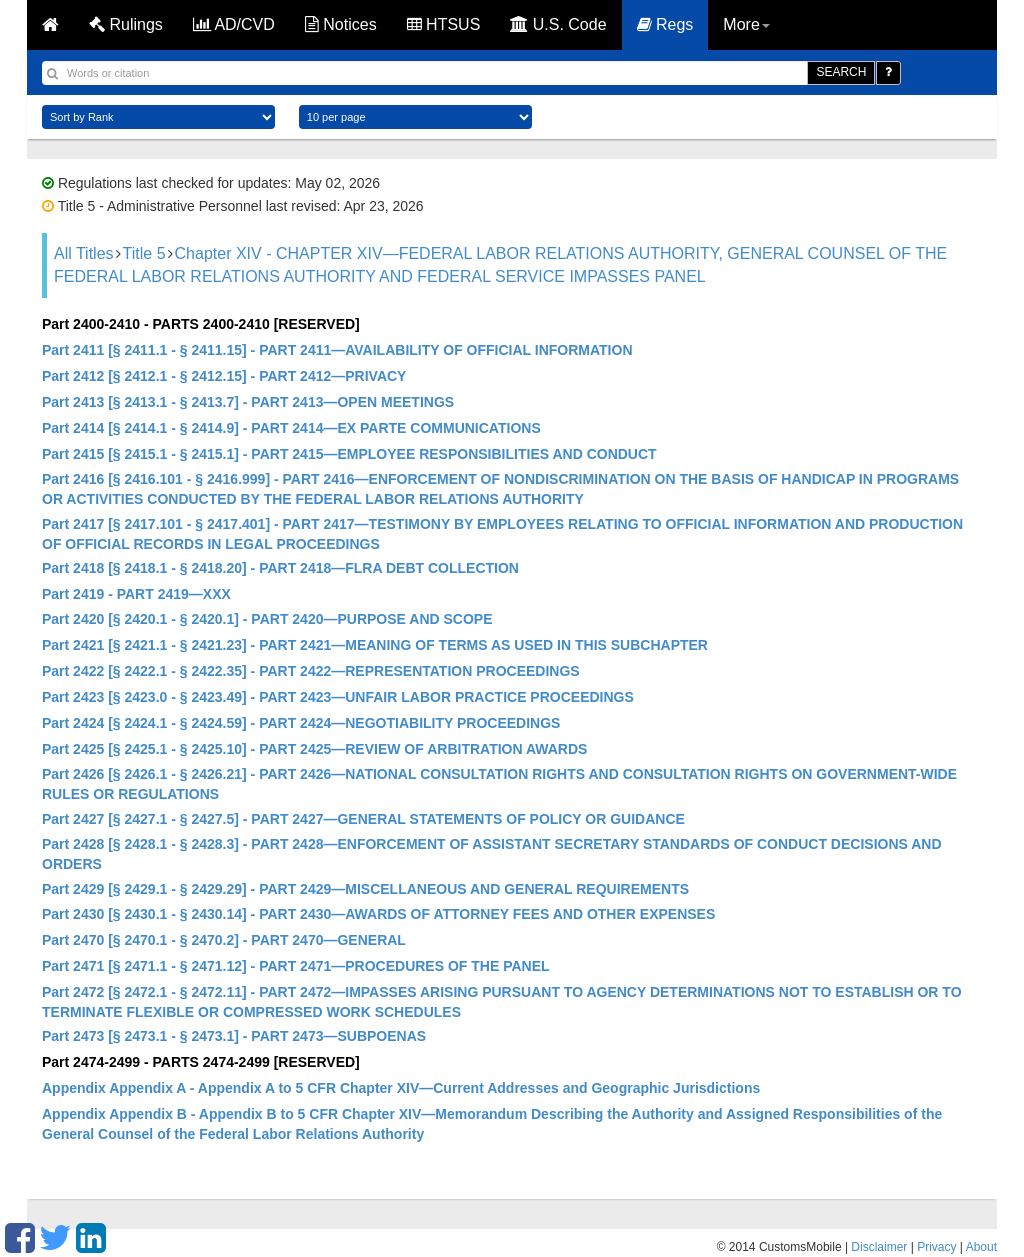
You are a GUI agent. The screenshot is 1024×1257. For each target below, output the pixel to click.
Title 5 (144, 253)
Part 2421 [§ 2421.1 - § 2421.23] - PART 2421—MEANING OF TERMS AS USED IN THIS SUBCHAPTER (375, 645)
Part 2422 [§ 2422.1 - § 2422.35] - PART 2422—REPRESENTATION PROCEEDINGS (311, 671)
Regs (665, 24)
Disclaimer (879, 1247)
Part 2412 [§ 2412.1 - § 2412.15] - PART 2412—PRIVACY (224, 376)
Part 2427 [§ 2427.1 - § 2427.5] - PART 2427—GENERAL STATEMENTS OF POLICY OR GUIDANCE (363, 819)
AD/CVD (234, 24)
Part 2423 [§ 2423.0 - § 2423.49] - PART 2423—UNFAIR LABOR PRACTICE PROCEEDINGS (338, 697)
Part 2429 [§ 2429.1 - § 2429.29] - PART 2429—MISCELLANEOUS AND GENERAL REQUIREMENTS (365, 889)
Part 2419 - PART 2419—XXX (136, 594)
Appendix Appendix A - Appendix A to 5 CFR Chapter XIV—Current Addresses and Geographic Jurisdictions (401, 1088)
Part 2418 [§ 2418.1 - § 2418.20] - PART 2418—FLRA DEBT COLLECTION (280, 568)
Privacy (936, 1247)
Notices (341, 24)
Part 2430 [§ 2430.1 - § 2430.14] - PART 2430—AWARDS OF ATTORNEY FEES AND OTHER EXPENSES (378, 914)
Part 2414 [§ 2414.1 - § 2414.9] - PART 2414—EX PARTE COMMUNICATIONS (291, 428)
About (981, 1247)
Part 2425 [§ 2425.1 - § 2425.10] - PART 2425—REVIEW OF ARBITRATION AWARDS (314, 749)
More (746, 24)
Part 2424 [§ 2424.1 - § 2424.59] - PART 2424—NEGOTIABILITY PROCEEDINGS (301, 723)
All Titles (84, 253)
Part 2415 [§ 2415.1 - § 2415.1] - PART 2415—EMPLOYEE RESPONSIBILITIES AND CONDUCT (349, 454)
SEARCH (841, 72)
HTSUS (444, 24)
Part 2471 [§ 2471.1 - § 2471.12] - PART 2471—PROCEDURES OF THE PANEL (296, 966)
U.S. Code (558, 24)
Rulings (126, 24)
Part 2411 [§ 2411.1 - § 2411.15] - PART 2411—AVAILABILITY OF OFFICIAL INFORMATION (337, 350)
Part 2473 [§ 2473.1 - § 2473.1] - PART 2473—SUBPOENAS (234, 1036)
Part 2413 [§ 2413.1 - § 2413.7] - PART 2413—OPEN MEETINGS (248, 402)
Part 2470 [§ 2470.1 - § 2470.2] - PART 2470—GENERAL (224, 940)
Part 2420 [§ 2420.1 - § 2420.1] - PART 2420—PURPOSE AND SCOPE (267, 619)
